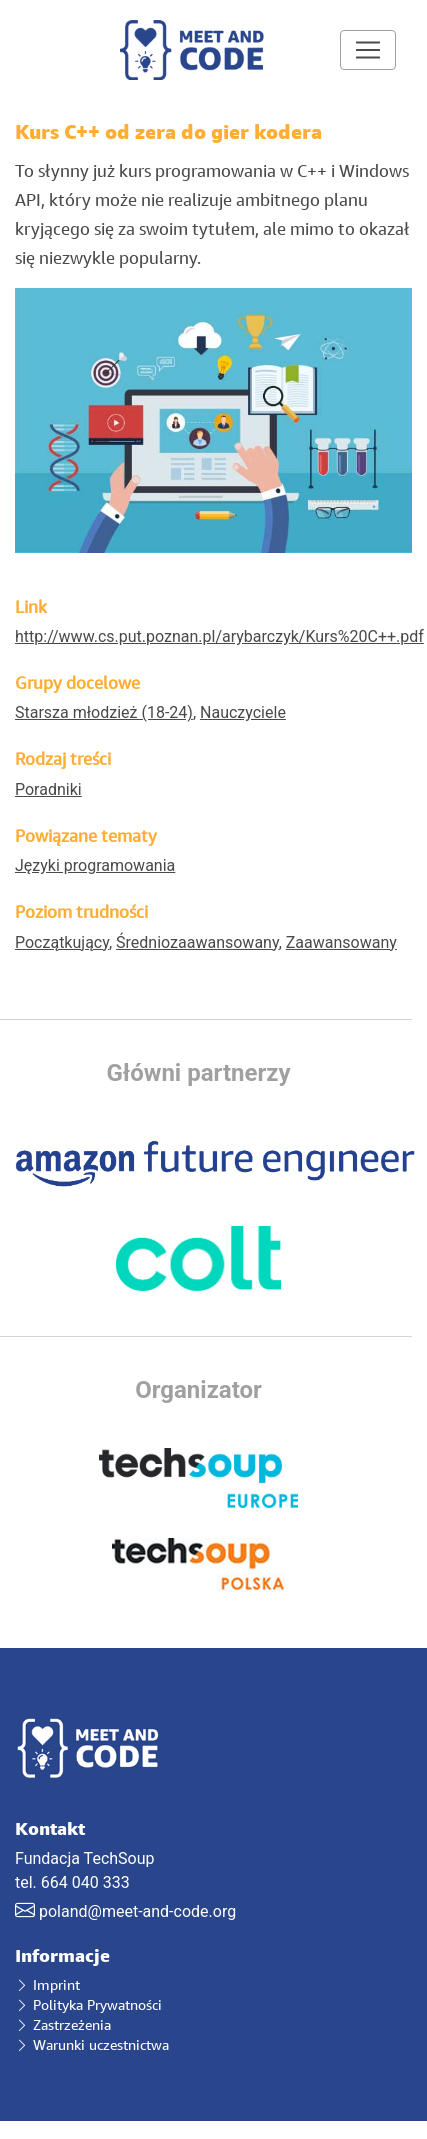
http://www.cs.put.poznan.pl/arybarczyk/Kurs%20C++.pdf (219, 636)
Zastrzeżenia (63, 2024)
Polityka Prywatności (88, 2004)
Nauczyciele (243, 712)
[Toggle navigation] (368, 50)
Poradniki (48, 789)
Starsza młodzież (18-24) (104, 712)
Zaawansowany (341, 942)
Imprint (47, 1984)
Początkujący (62, 942)
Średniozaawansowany (197, 942)
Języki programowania (95, 865)
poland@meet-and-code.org (137, 1911)
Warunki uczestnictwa (92, 2044)
